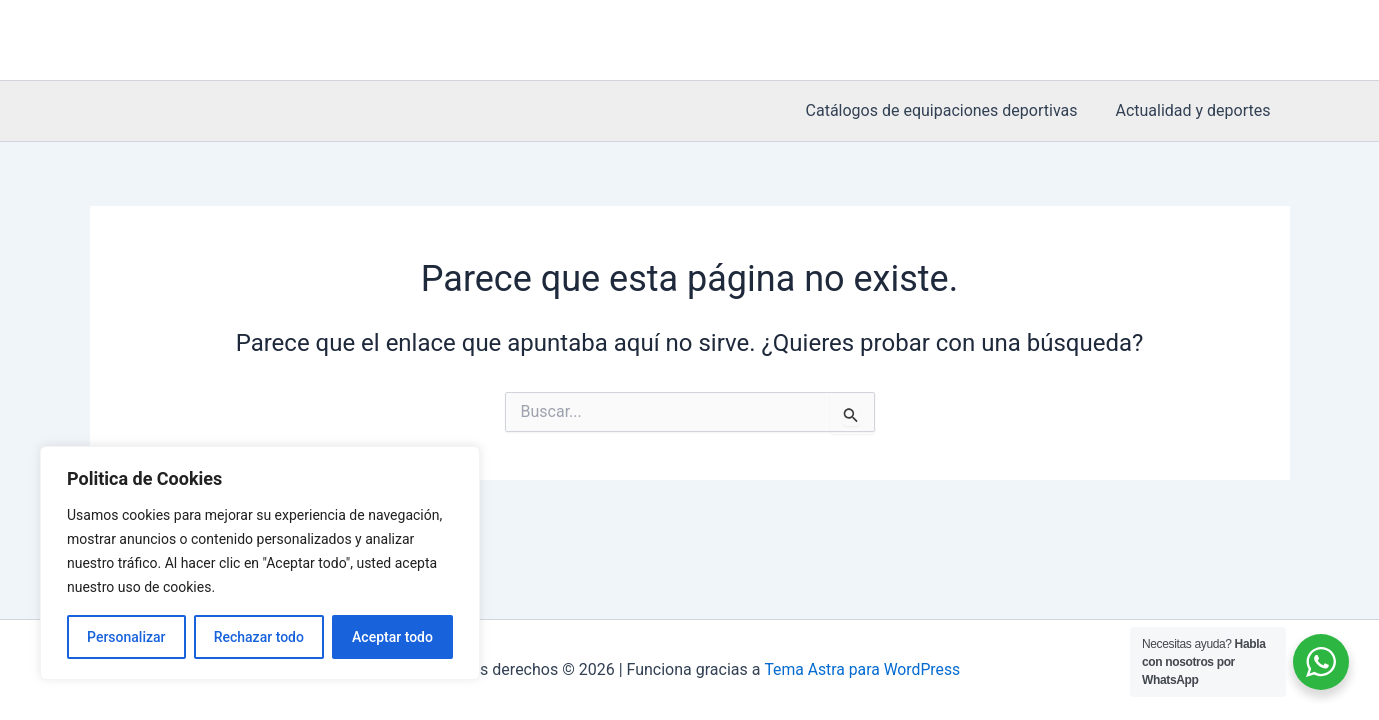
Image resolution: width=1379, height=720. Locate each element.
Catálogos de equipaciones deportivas (951, 110)
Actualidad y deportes (1195, 110)
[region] (260, 563)
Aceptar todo (392, 637)
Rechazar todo (259, 637)
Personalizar (126, 637)
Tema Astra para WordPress (862, 669)
